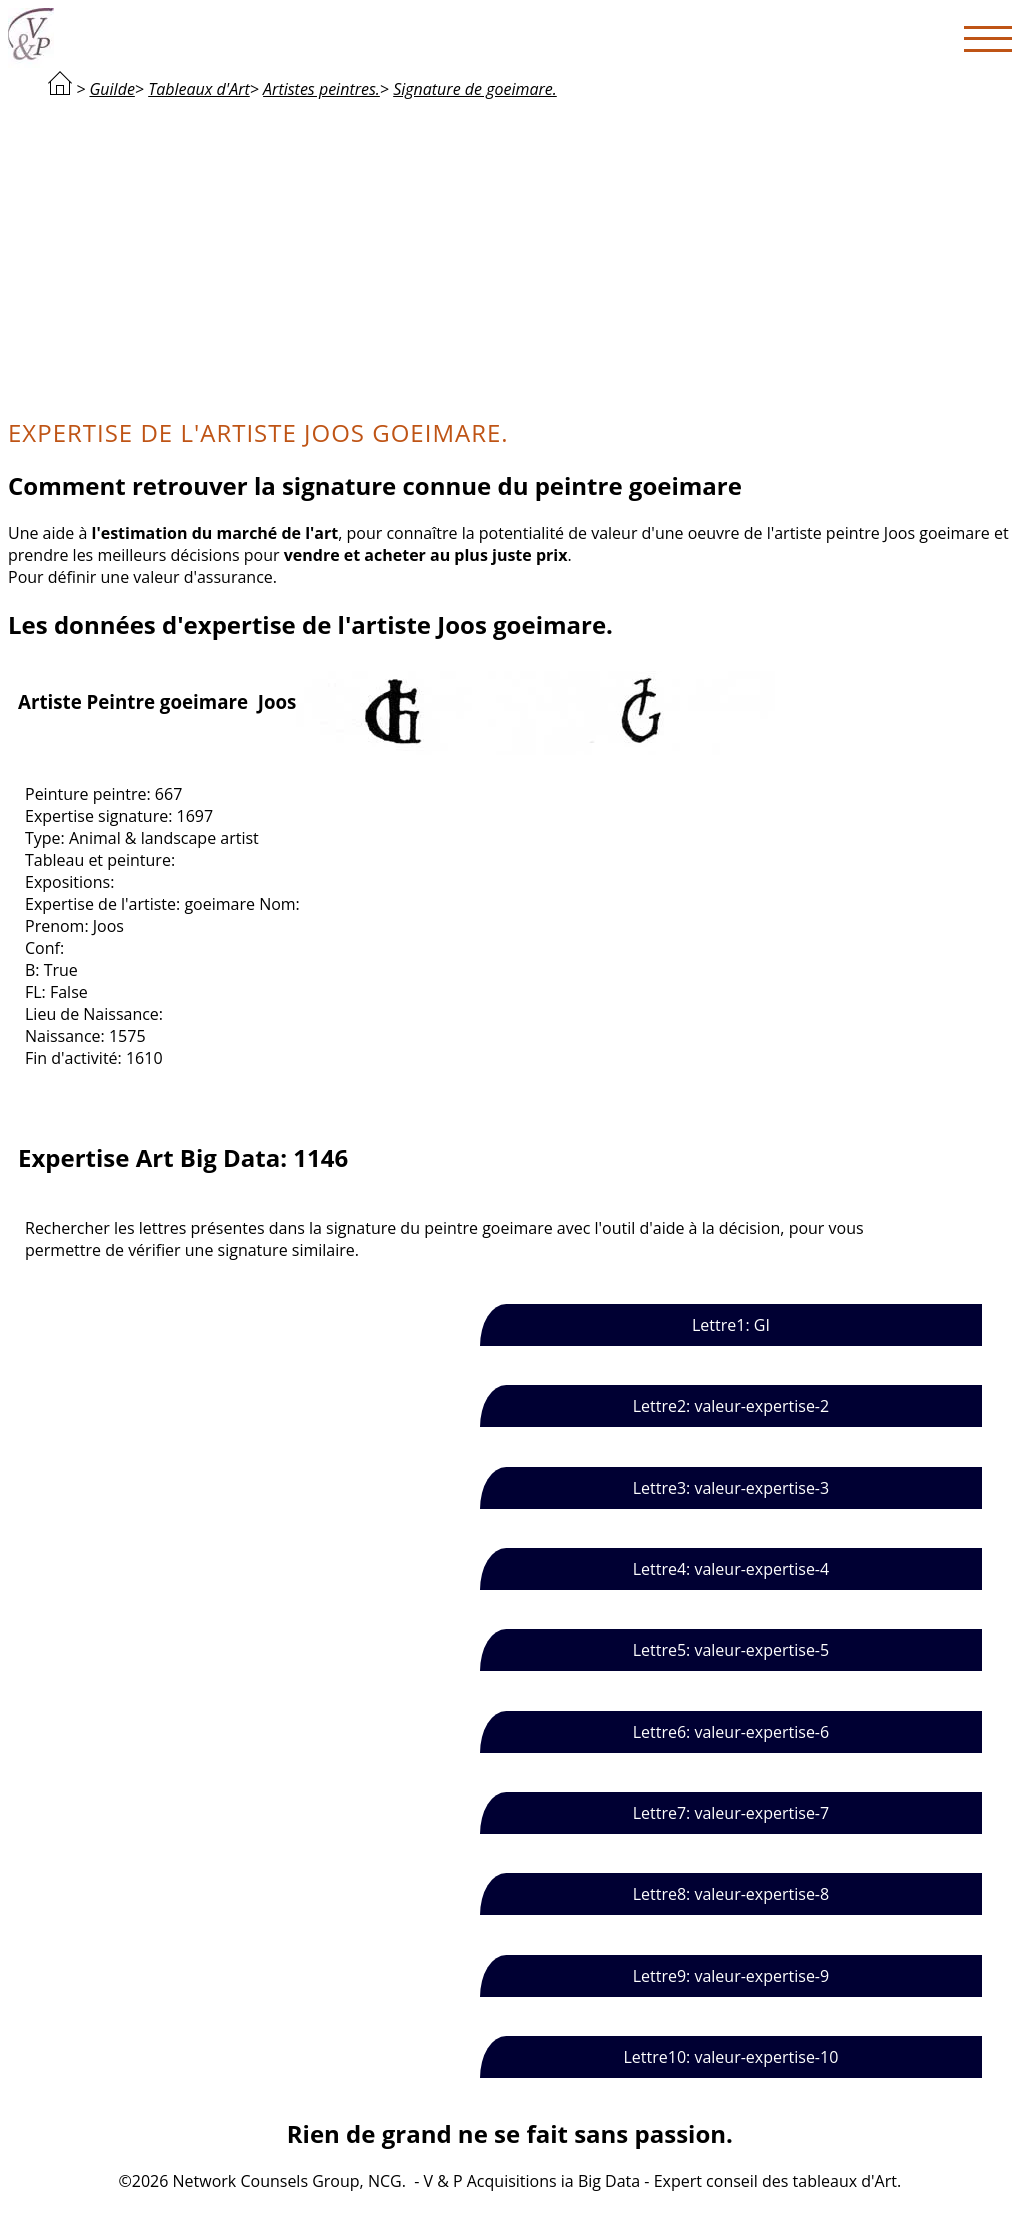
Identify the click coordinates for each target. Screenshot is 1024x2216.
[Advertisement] (510, 256)
